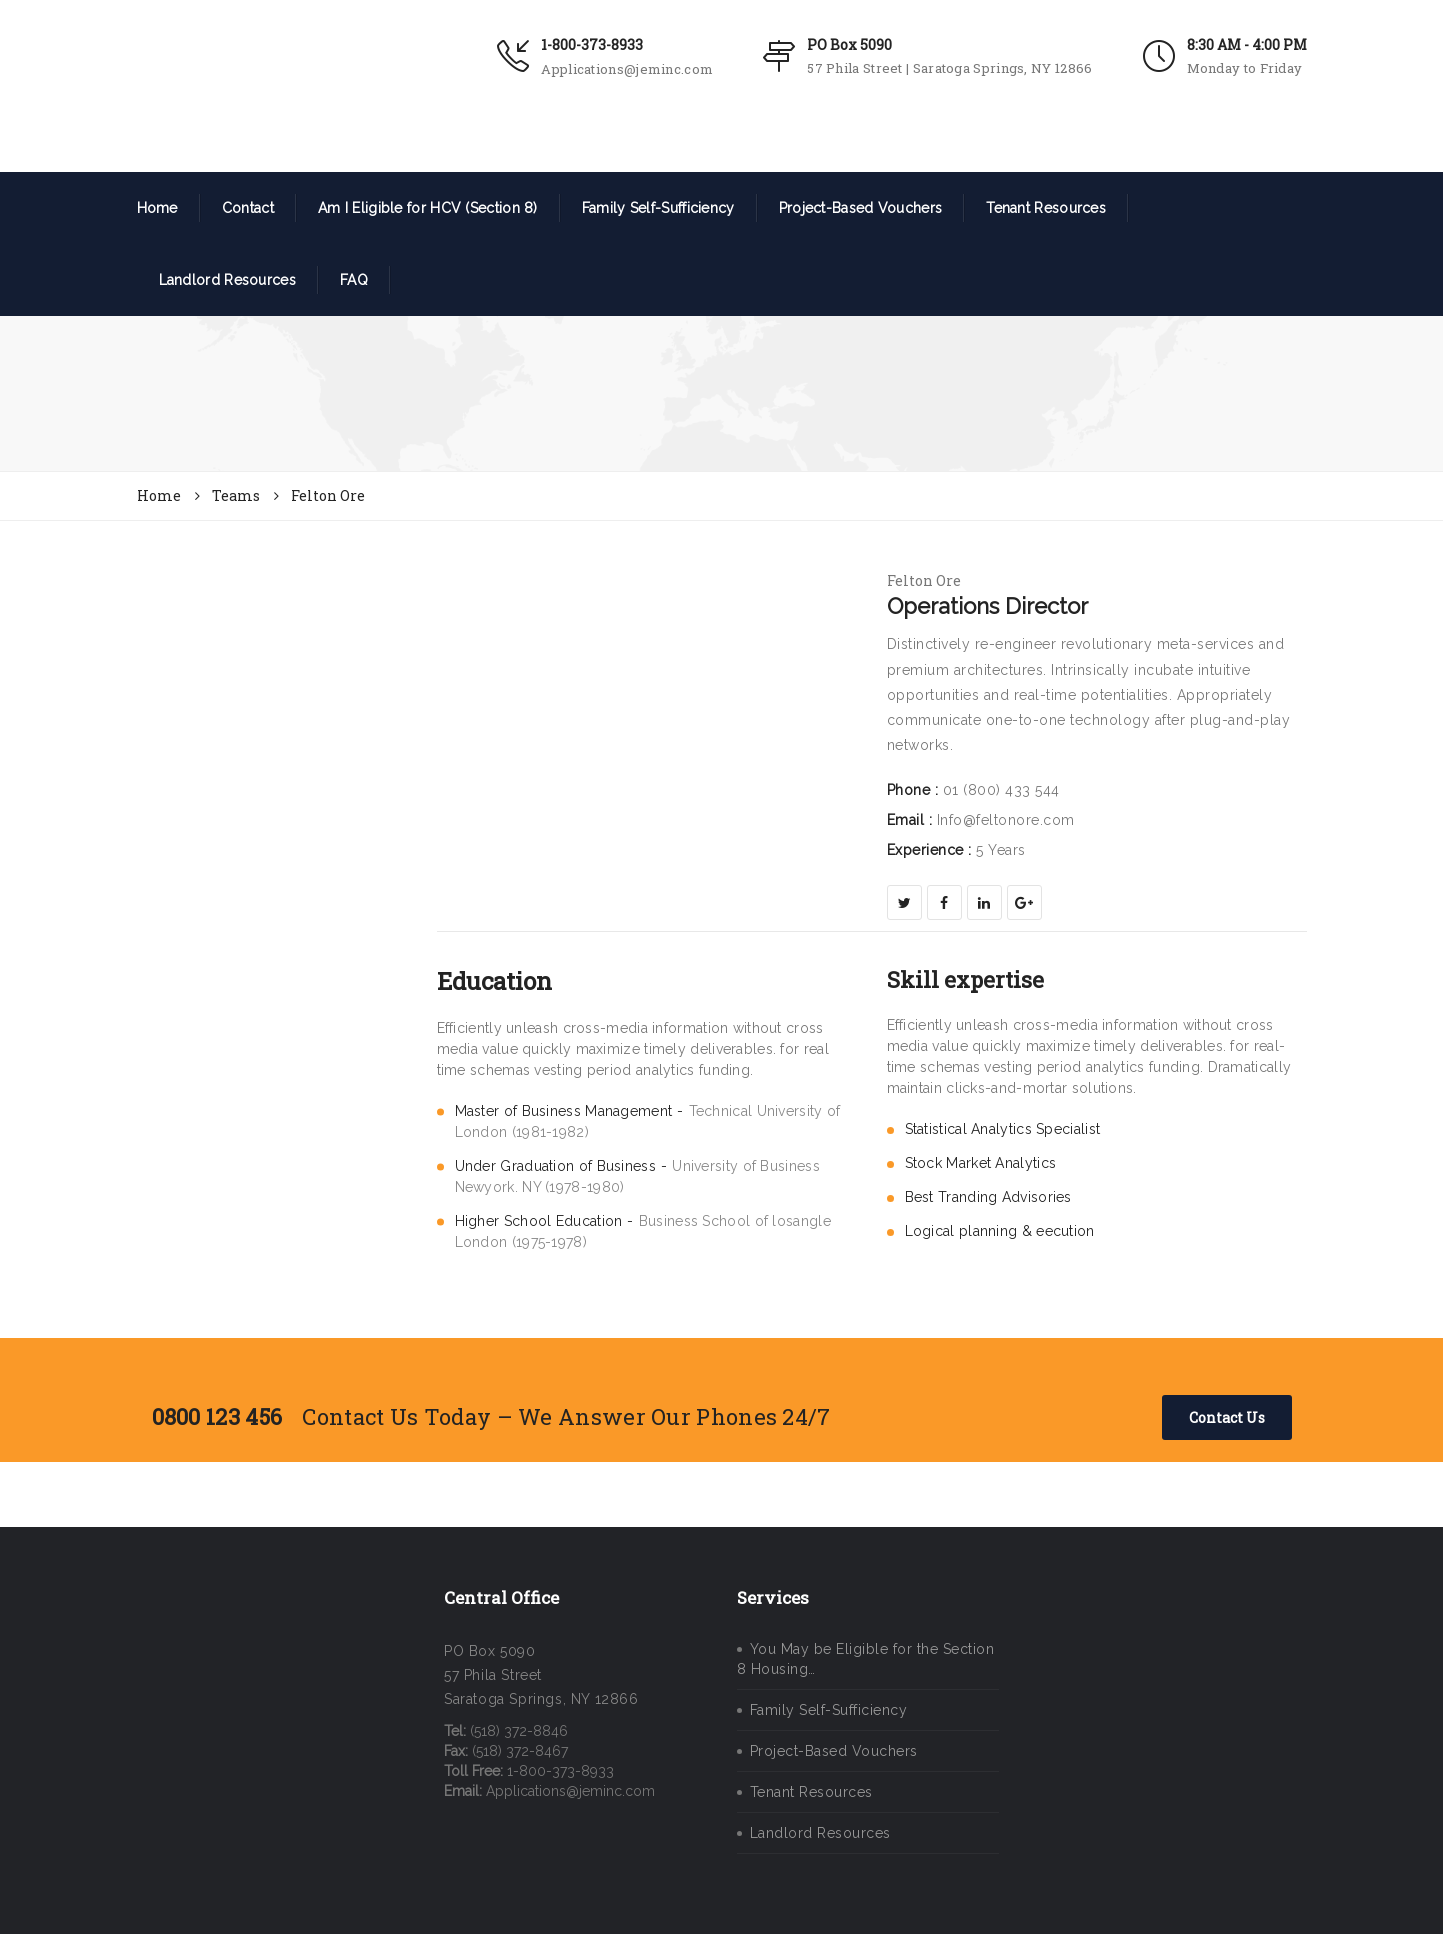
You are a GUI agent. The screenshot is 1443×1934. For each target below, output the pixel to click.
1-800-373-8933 (592, 44)
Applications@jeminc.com (627, 69)
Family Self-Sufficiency (658, 208)
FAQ (354, 280)
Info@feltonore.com (1006, 820)
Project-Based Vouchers (861, 208)
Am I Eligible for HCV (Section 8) (428, 208)
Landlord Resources (227, 280)
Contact (248, 208)
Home (157, 208)
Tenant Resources (1046, 208)
